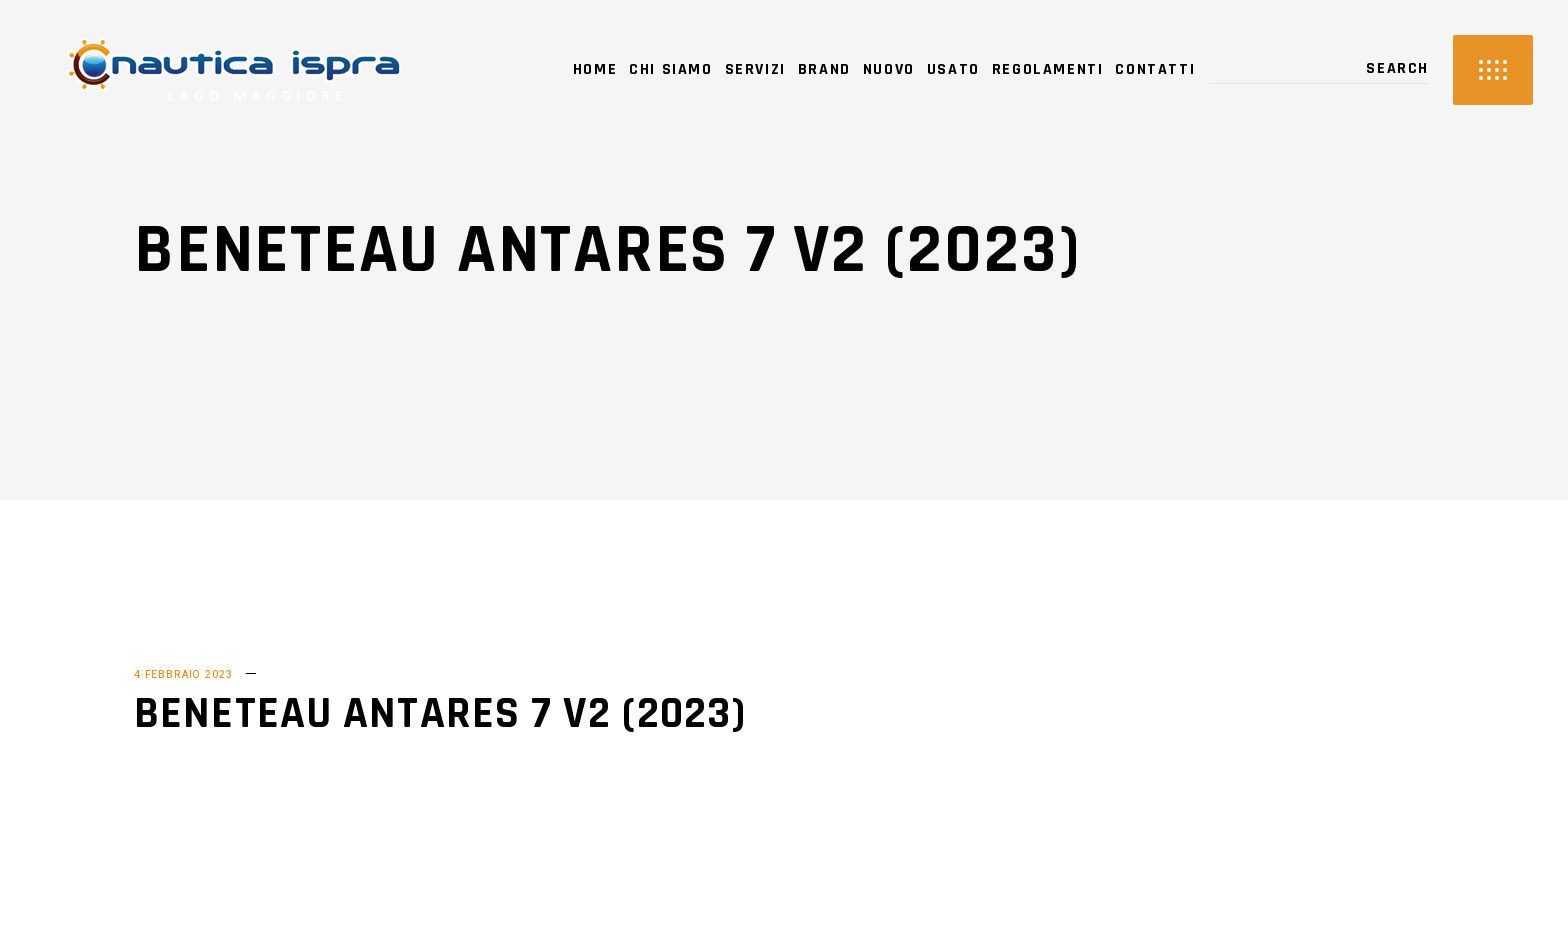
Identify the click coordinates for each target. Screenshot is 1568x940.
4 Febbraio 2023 (183, 674)
